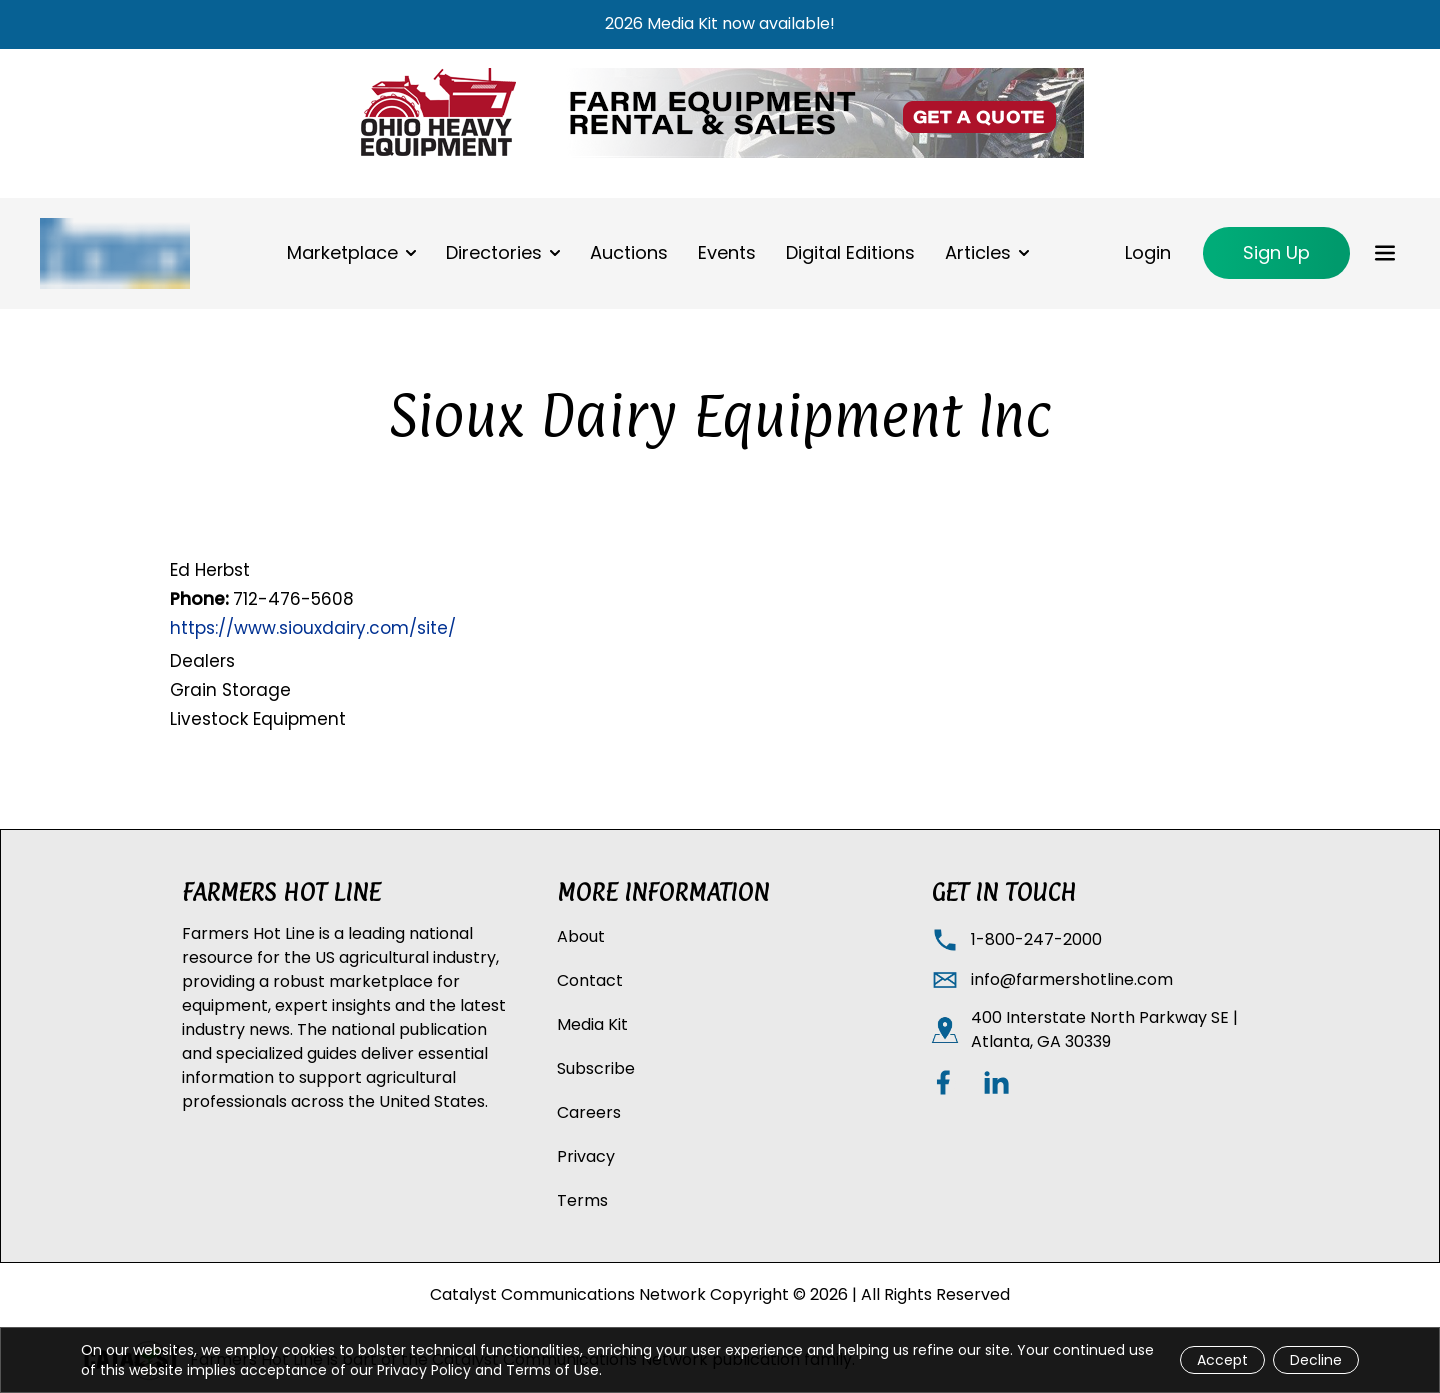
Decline (1316, 1360)
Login (1148, 252)
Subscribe (596, 1068)
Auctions (629, 252)
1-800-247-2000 (1036, 939)
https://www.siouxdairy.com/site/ (313, 628)
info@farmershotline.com (1072, 979)
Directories (494, 252)
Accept (1222, 1360)
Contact (590, 980)
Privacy (586, 1156)
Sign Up (1276, 252)
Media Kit (592, 1024)
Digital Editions (850, 252)
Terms (582, 1200)
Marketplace (342, 252)
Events (727, 252)
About (581, 936)
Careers (589, 1112)
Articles (978, 252)
